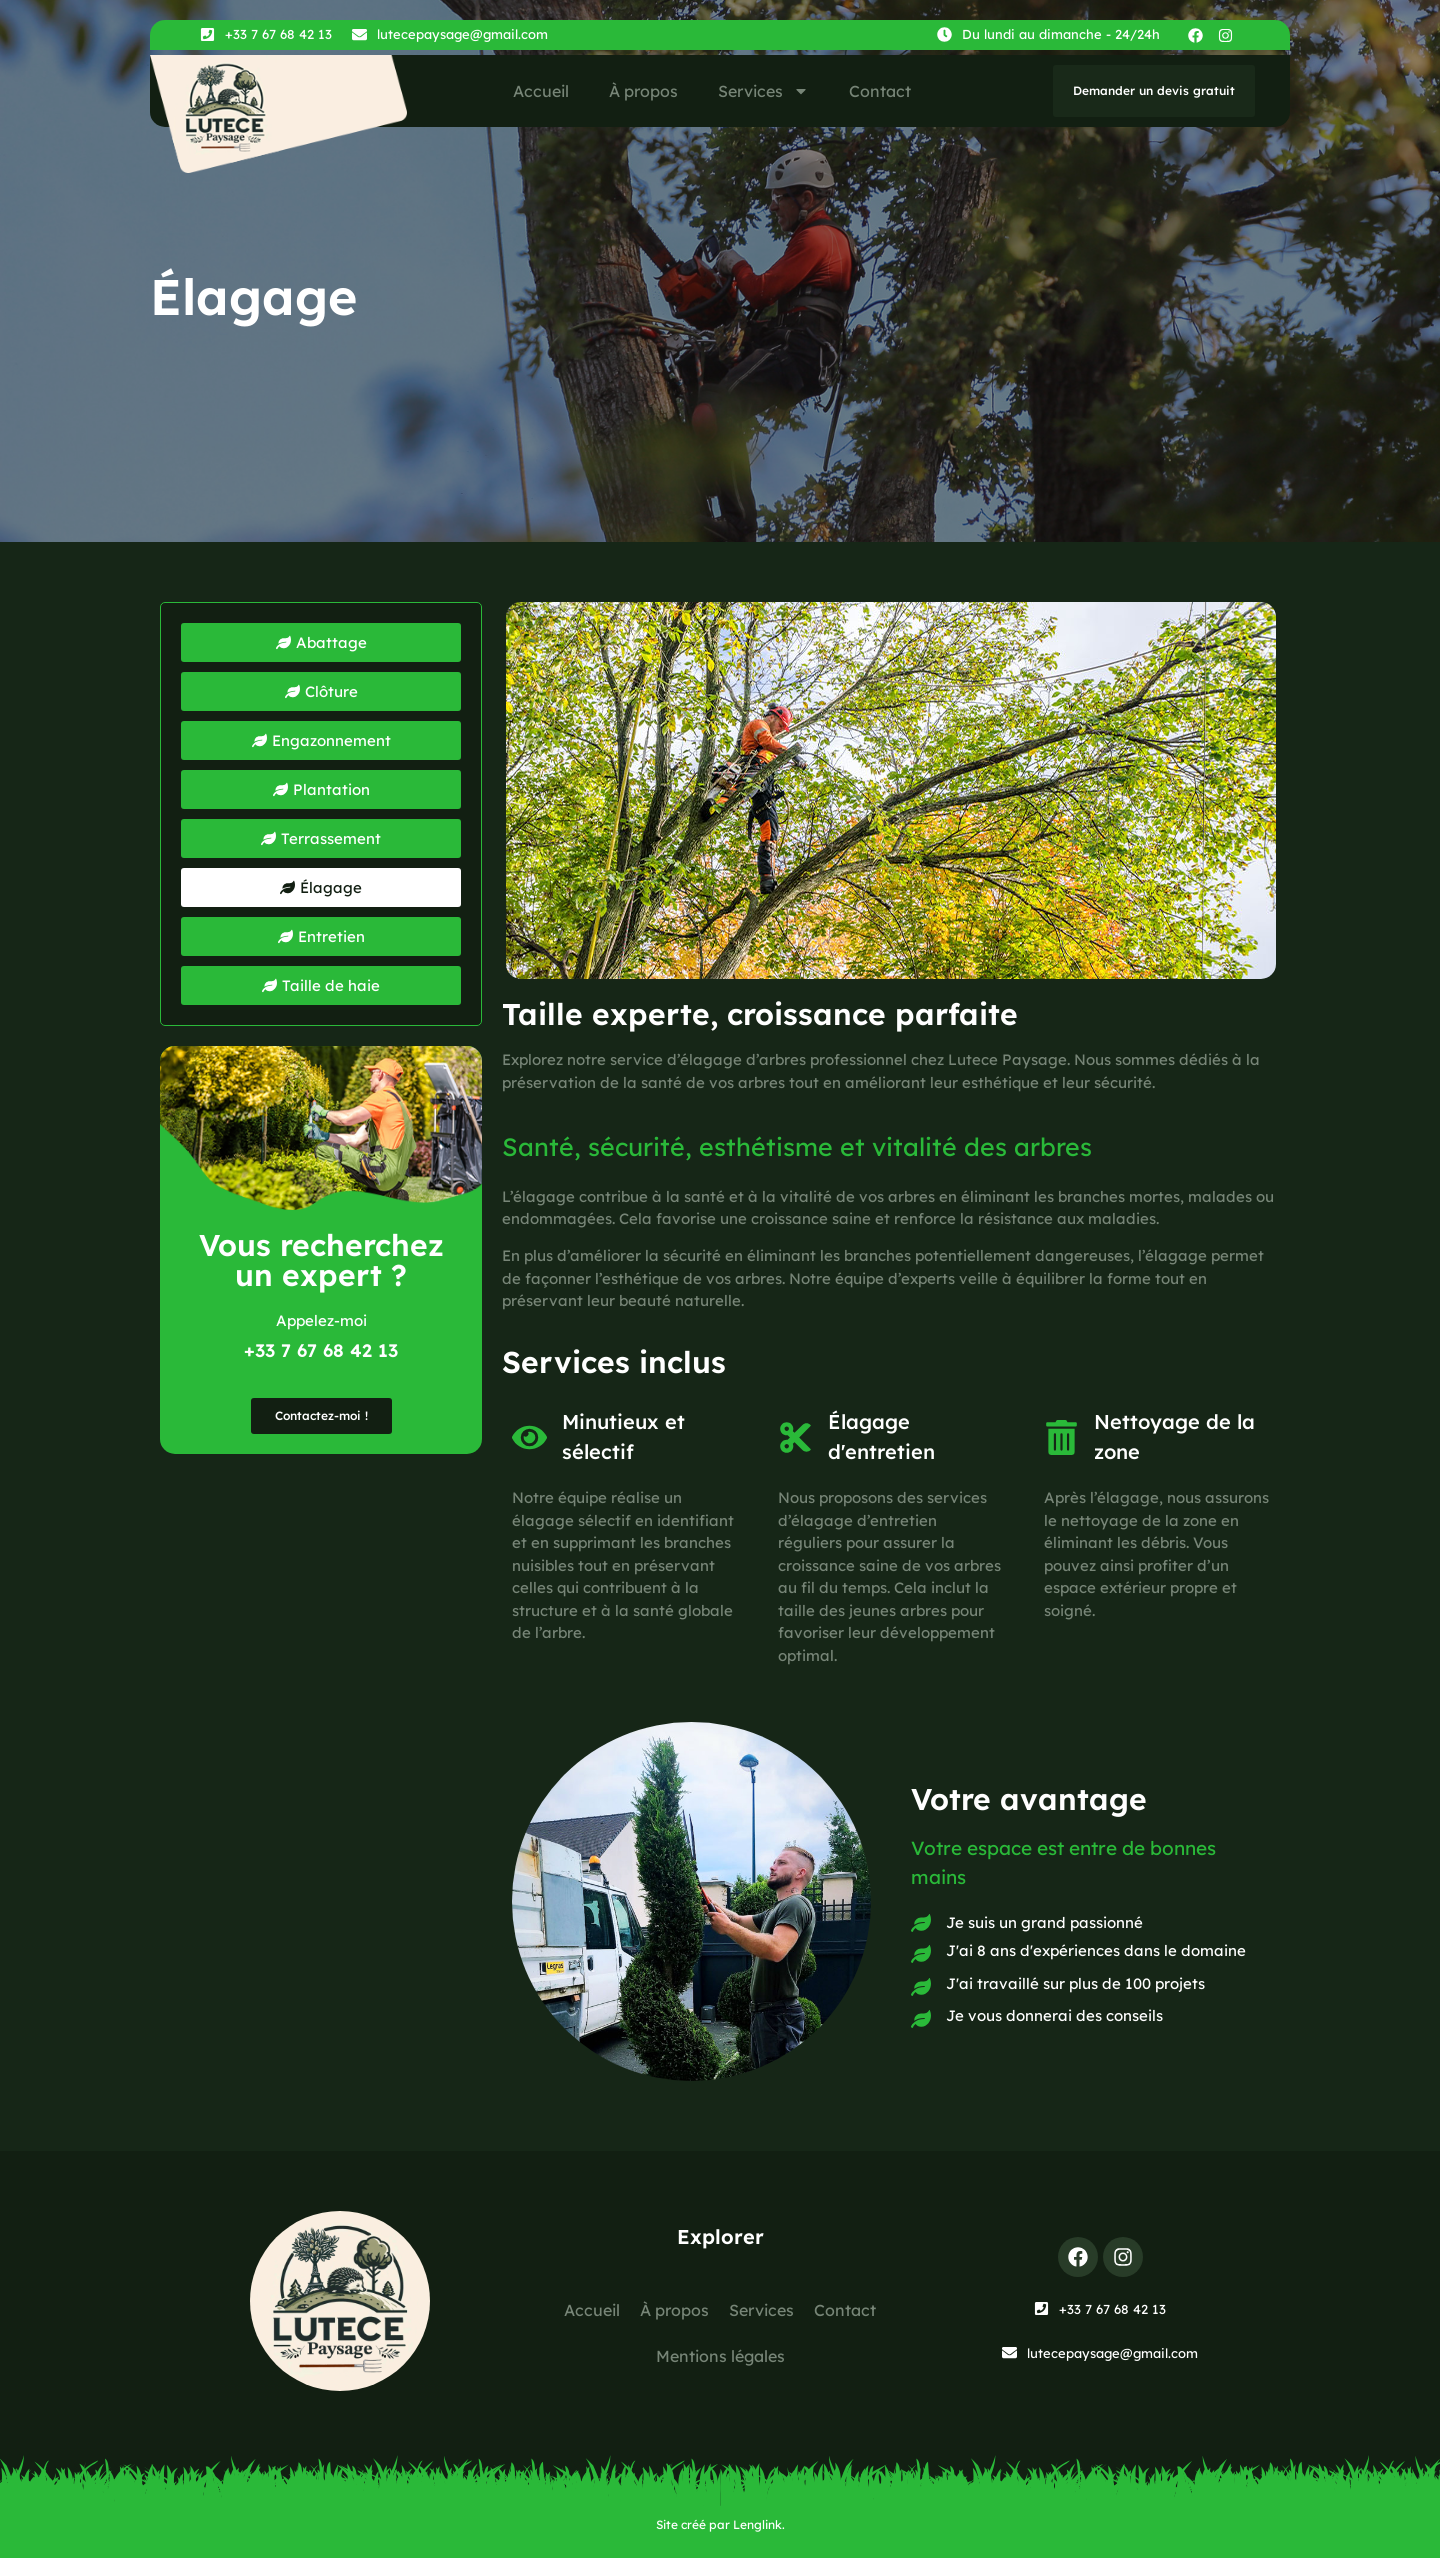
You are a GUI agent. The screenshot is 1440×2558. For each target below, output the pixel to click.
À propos (643, 91)
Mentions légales (720, 2356)
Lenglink (757, 2524)
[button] (321, 887)
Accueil (541, 91)
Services (763, 91)
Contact (880, 91)
